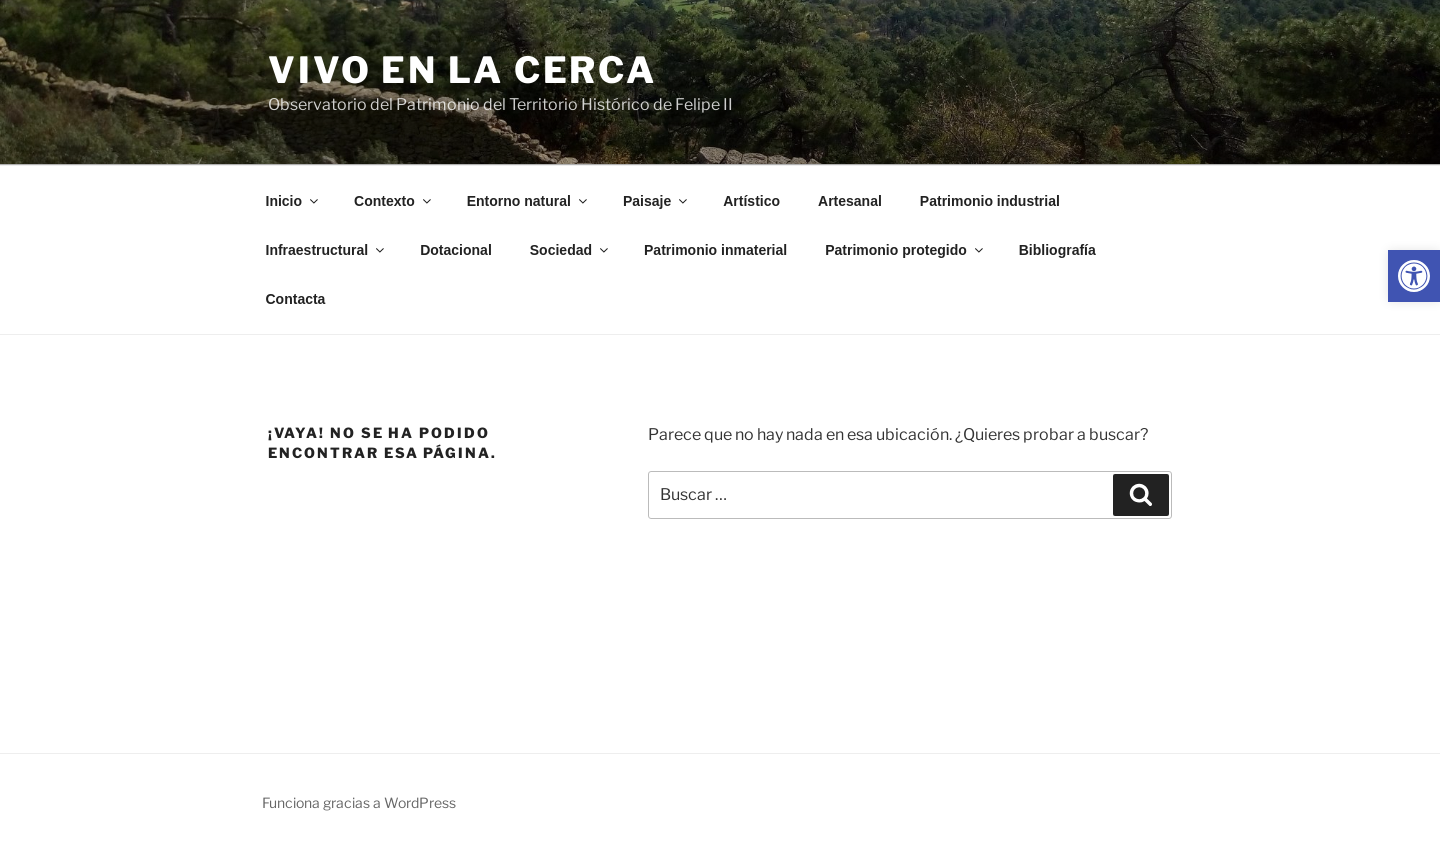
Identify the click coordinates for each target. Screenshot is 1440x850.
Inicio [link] (294, 201)
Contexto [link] (394, 201)
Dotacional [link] (456, 250)
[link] (1414, 276)
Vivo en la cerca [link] (462, 70)
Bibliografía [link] (1057, 250)
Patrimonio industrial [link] (990, 201)
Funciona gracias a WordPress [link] (359, 802)
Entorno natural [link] (528, 201)
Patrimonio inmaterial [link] (715, 250)
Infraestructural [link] (327, 250)
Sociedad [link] (570, 250)
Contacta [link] (296, 299)
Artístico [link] (751, 201)
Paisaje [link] (656, 201)
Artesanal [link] (850, 201)
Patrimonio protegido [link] (905, 250)
